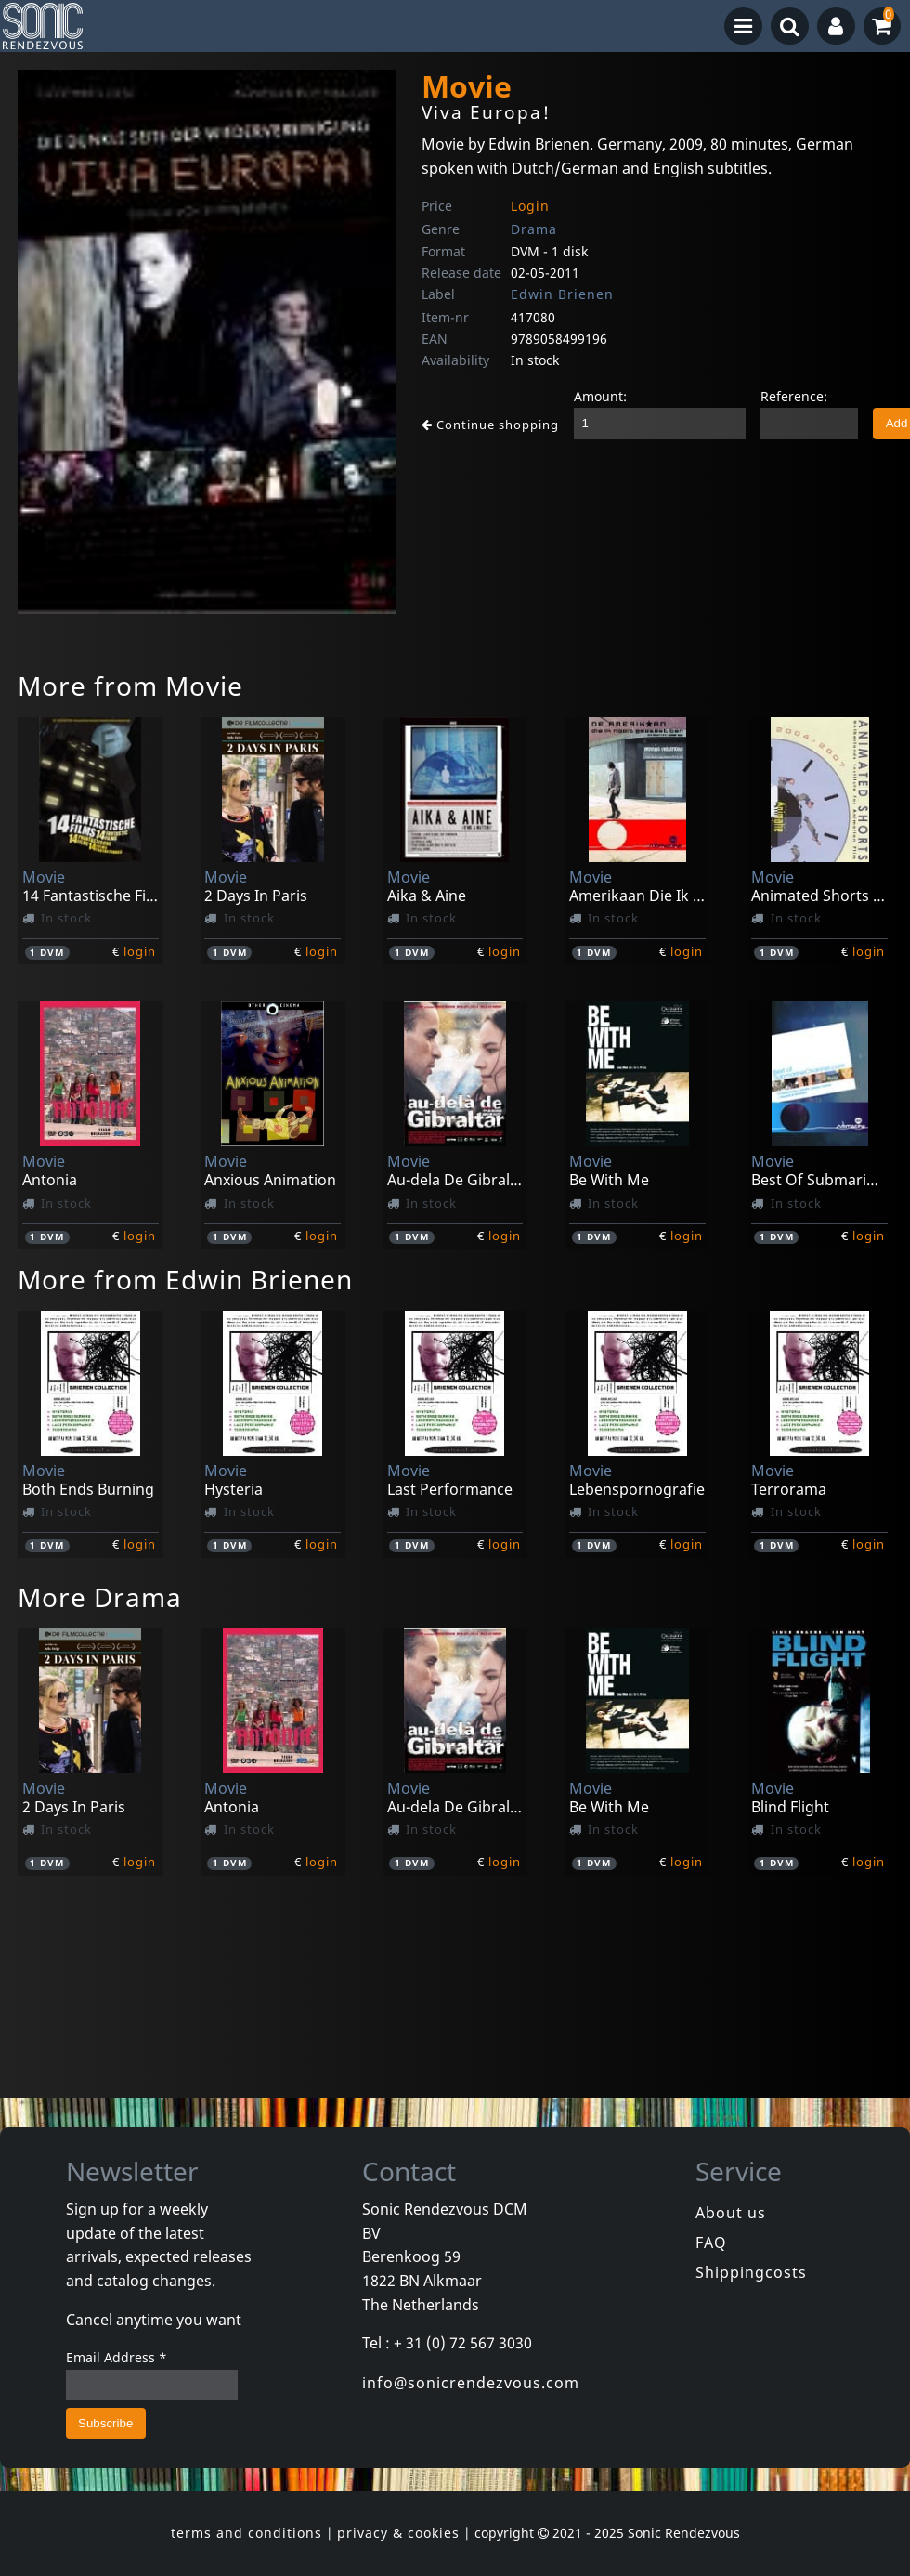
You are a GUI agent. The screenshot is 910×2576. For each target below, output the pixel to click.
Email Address (116, 2357)
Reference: (793, 396)
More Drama (100, 1597)
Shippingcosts (751, 2272)
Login (530, 206)
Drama (534, 229)
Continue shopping (490, 424)
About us (731, 2213)
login (140, 951)
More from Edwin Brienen (185, 1279)
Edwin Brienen (562, 294)
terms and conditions (246, 2533)
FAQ (711, 2242)
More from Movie (130, 685)
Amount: (600, 396)
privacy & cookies (398, 2533)
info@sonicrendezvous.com (470, 2383)
